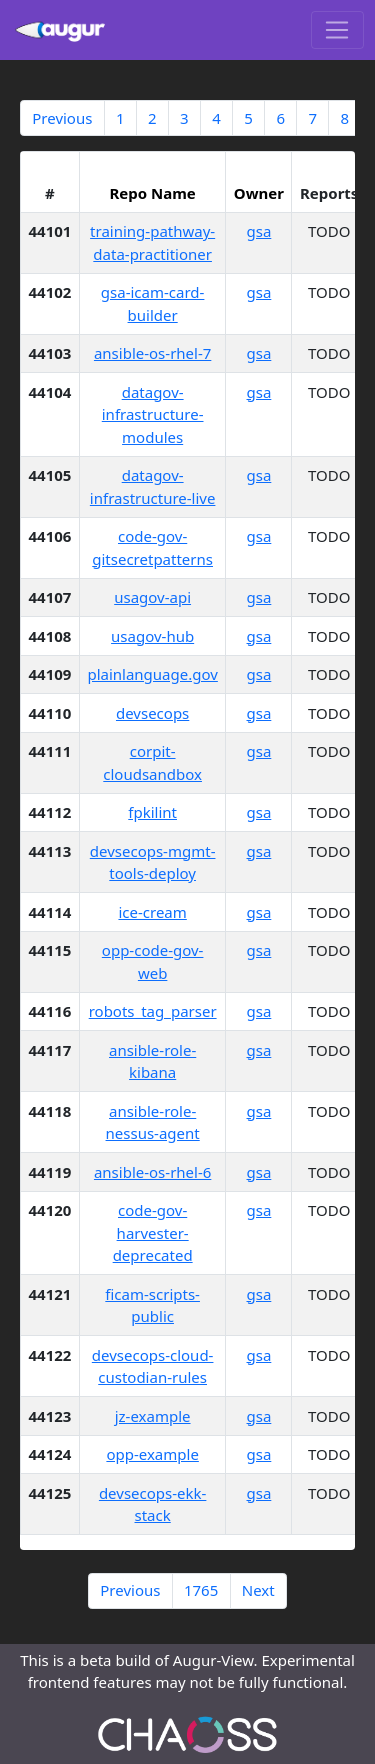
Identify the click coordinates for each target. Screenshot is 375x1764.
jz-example (153, 1416)
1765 (201, 1590)
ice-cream (152, 912)
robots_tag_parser (153, 1011)
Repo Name (152, 193)
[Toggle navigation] (337, 30)
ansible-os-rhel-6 (152, 1172)
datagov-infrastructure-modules (153, 414)
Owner (259, 193)
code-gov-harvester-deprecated (153, 1232)
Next (258, 1590)
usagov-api (152, 597)
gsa (259, 231)
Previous (62, 118)
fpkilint (152, 812)
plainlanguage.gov (152, 674)
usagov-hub (152, 636)
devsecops (152, 713)
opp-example (152, 1454)
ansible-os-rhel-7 (152, 353)
